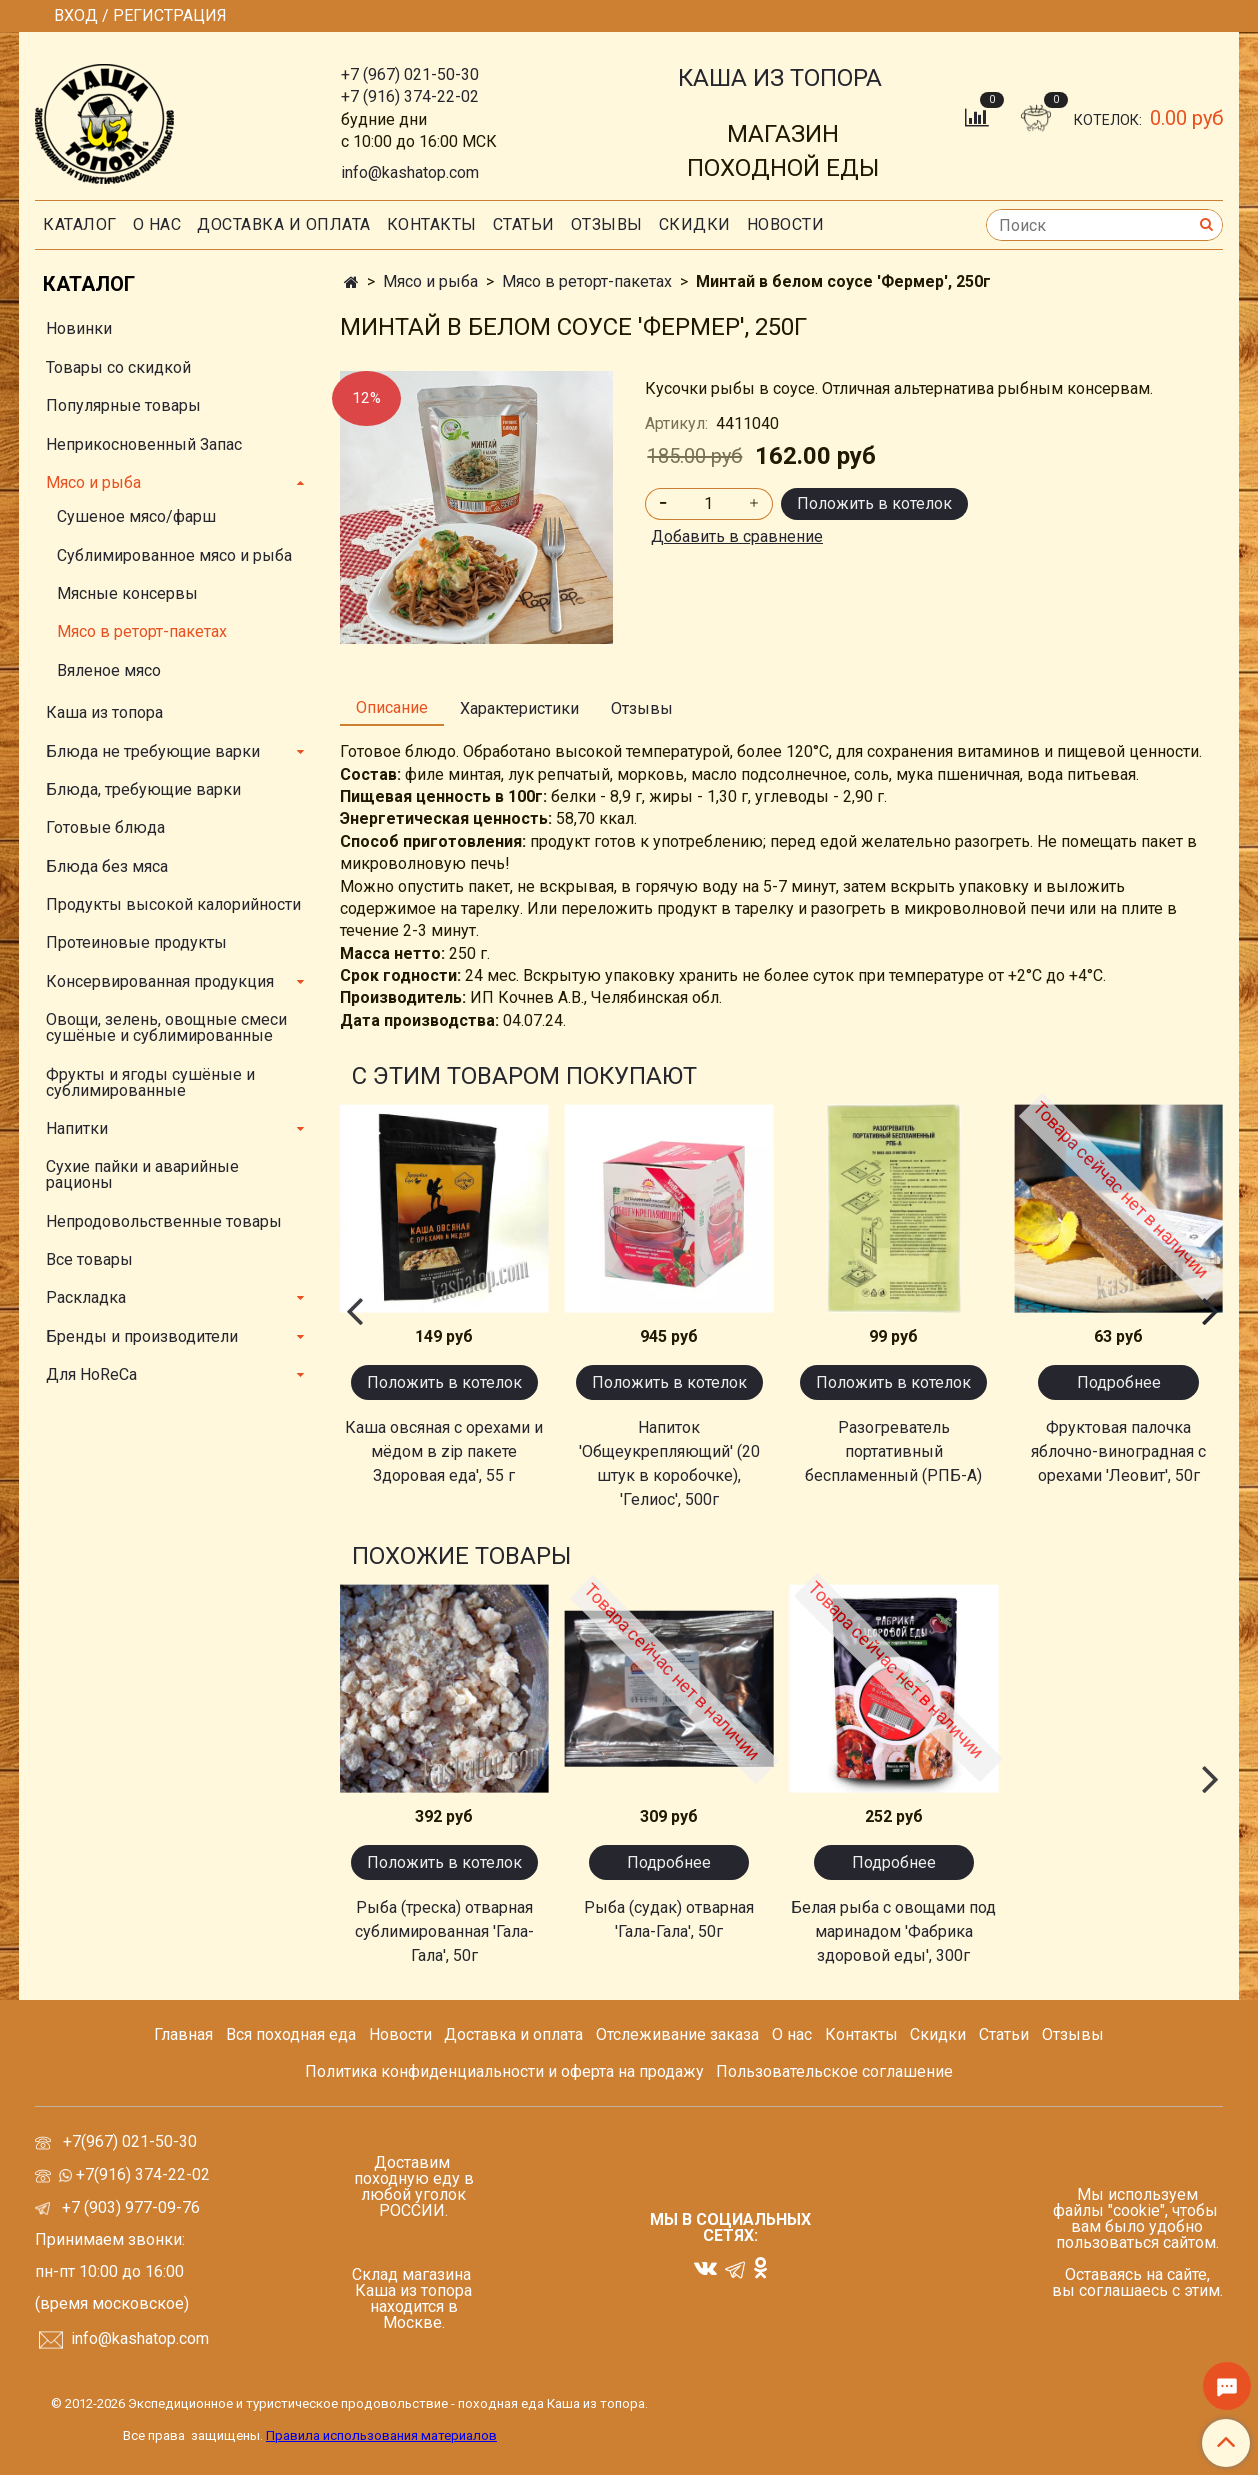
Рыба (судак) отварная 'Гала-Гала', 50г (669, 1919)
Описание (392, 707)
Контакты (432, 224)
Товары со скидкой (118, 367)
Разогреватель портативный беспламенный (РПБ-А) (893, 1451)
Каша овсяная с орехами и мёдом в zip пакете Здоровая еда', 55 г (444, 1451)
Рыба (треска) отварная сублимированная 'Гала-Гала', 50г (444, 1931)
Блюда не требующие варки (153, 751)
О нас (157, 224)
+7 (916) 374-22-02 (410, 96)
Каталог (80, 224)
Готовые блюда (105, 827)
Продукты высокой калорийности (173, 904)
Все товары (89, 1259)
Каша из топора (104, 712)
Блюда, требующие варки (143, 789)
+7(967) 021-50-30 (132, 2141)
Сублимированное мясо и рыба (174, 555)
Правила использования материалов (381, 2435)
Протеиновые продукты (136, 942)
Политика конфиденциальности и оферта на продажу (504, 2071)
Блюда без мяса (107, 866)
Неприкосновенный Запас (144, 444)
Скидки (938, 2034)
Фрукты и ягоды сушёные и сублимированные (150, 1082)
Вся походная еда (291, 2034)
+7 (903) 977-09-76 (129, 2207)
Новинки (79, 328)
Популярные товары (123, 405)
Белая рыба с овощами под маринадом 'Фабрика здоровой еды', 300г (893, 1931)
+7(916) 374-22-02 (141, 2174)
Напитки (77, 1128)
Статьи (1004, 2034)
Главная (183, 2034)
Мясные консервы (127, 593)
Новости (786, 224)
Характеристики (519, 708)
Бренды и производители (142, 1336)
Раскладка (86, 1297)
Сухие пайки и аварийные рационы (142, 1174)
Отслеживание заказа (677, 2034)
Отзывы (607, 224)
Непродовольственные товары (164, 1221)
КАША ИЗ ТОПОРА (780, 78)
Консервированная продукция (160, 981)
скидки (695, 224)
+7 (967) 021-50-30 (410, 74)
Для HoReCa (91, 1374)
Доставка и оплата (284, 224)
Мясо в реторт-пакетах (587, 281)
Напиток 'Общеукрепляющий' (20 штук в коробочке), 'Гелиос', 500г (669, 1463)
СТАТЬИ (524, 224)
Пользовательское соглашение (834, 2071)
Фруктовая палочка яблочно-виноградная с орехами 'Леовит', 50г (1118, 1451)
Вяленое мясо (109, 670)
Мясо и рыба (430, 281)
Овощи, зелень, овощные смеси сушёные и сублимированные (166, 1027)
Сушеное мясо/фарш (136, 516)
